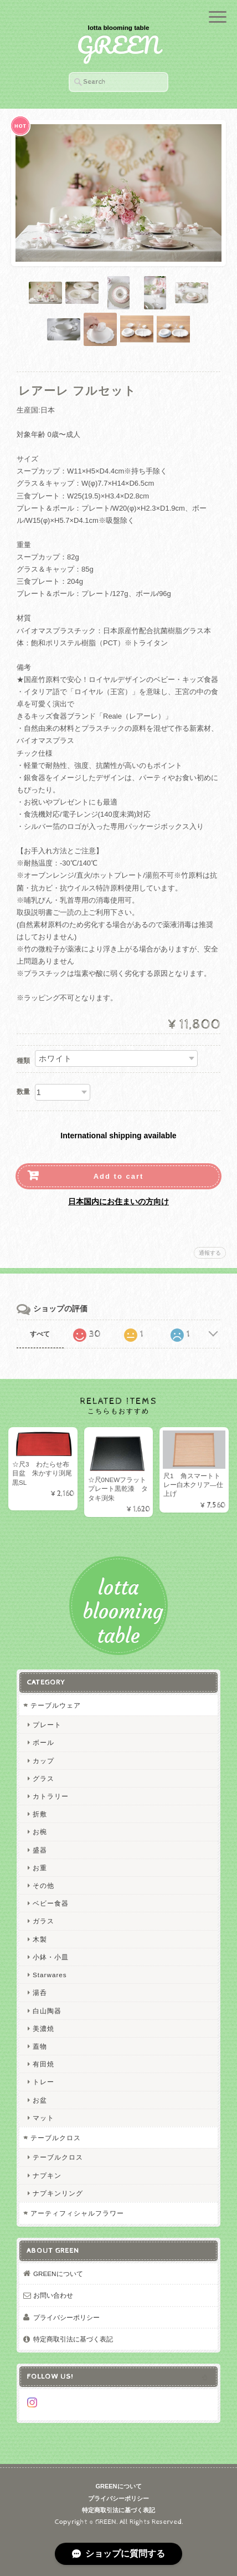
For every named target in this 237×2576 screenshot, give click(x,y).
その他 (43, 1885)
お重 (40, 1867)
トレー (43, 2081)
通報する (210, 1253)
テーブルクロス (55, 2137)
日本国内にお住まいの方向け (118, 1201)
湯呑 (40, 1992)
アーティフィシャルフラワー (77, 2213)
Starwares (50, 1974)
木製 (40, 1939)
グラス (43, 1778)
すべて (40, 1334)
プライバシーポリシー (66, 2317)
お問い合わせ (53, 2295)
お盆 (40, 2100)
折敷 (40, 1814)
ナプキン (47, 2175)
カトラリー (51, 1796)
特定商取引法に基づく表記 (73, 2339)
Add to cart (119, 1176)
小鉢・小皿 (51, 1957)
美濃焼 (43, 2028)
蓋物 (40, 2046)
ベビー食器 (51, 1903)
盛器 (40, 1850)
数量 (23, 1092)
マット (43, 2117)
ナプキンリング (58, 2193)
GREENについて (58, 2273)
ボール (43, 1742)
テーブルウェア (55, 1705)
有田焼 (43, 2064)
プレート (47, 1724)
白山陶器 (47, 2010)
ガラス (43, 1921)
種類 (23, 1061)
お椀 (40, 1831)
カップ (43, 1760)
